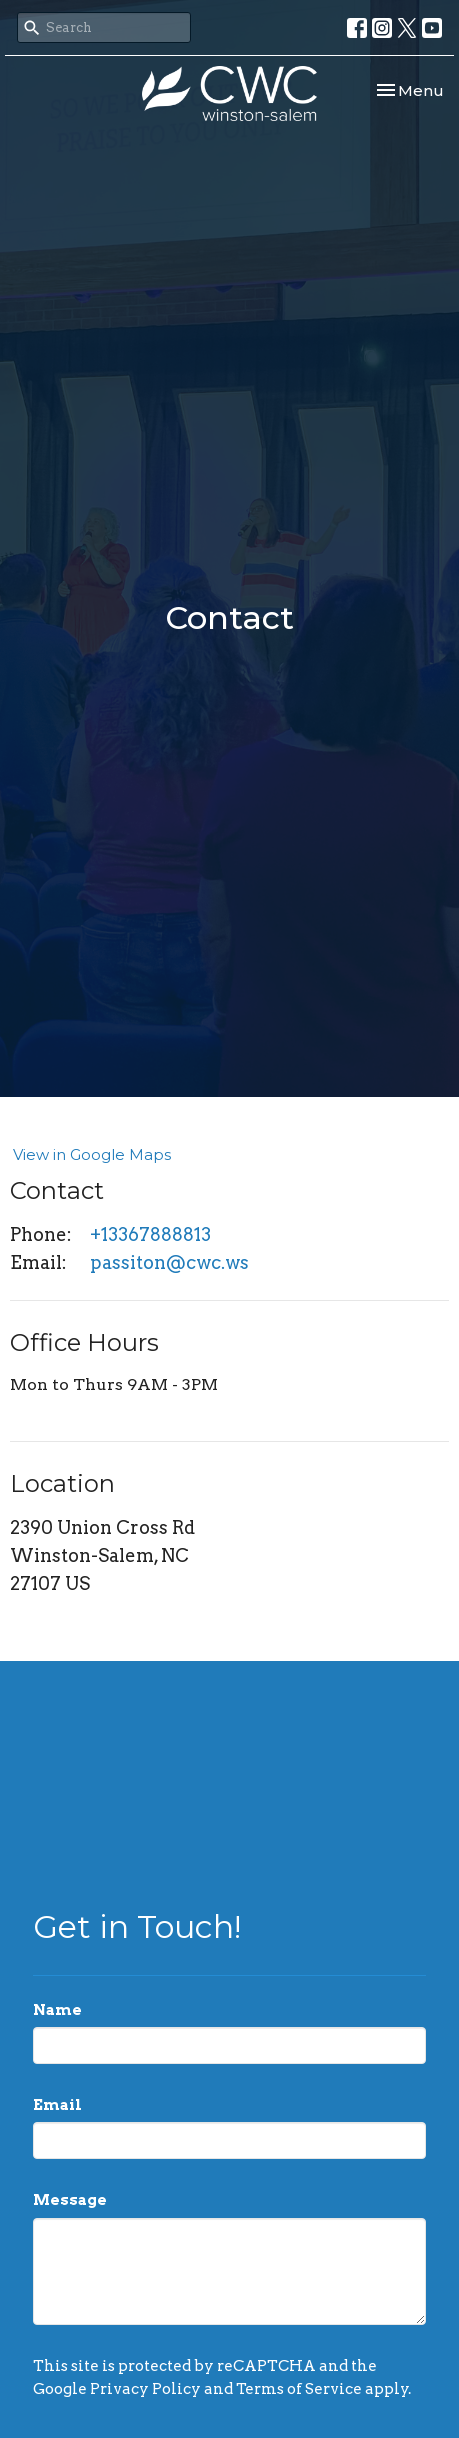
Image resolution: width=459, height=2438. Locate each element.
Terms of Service (299, 2389)
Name (57, 2010)
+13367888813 (150, 1234)
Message (70, 2200)
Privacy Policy (145, 2389)
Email (57, 2105)
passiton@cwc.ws (169, 1262)
